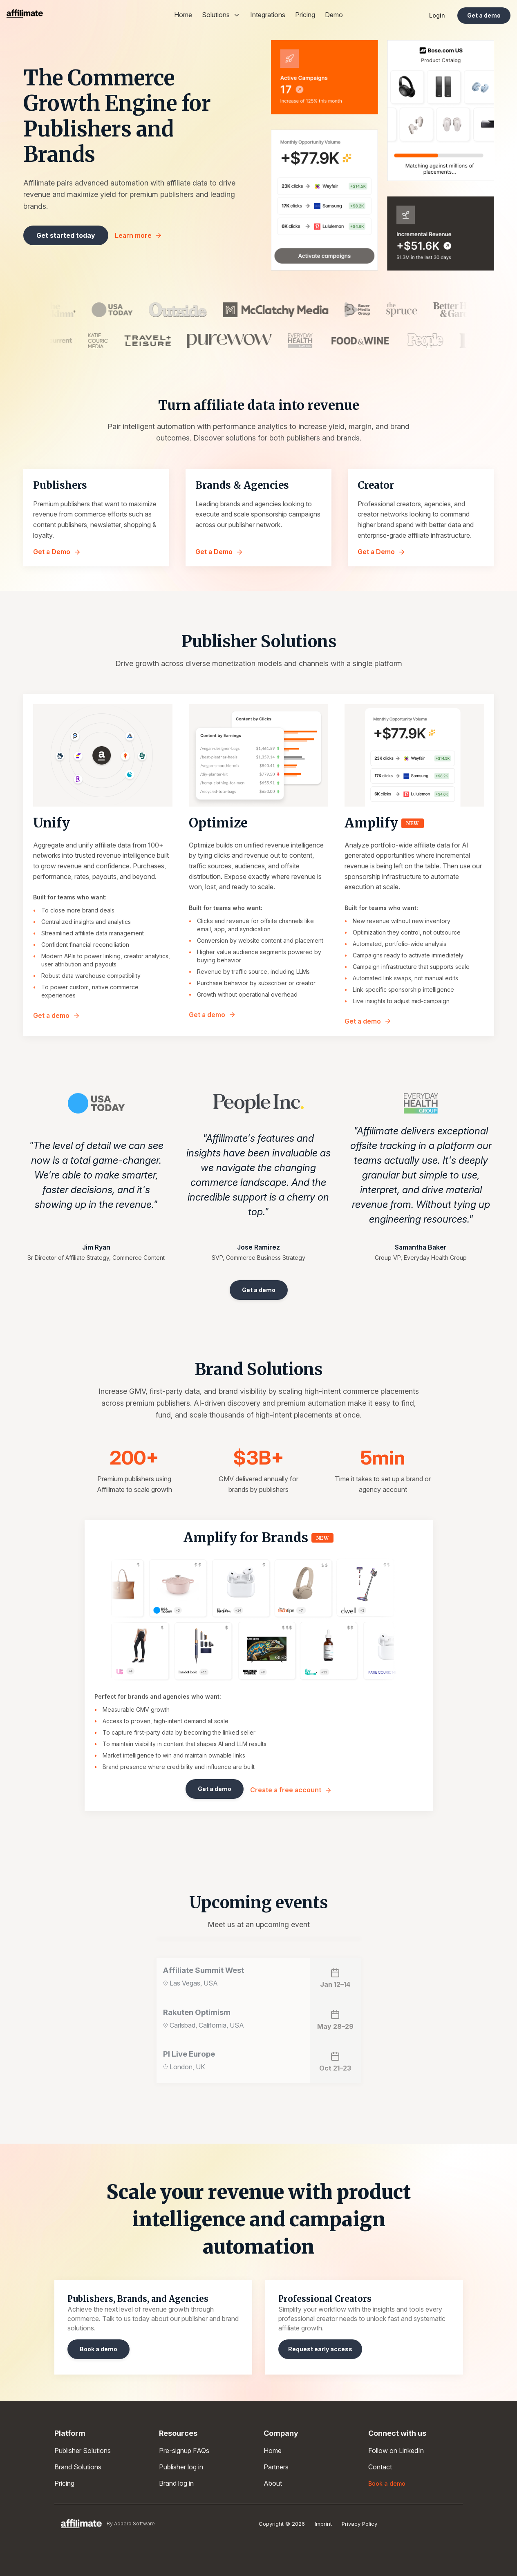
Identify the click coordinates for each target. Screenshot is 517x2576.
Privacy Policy (359, 2523)
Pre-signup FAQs (184, 2450)
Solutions (221, 15)
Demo (334, 15)
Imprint (323, 2523)
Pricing (305, 15)
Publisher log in (181, 2467)
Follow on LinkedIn (396, 2450)
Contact (380, 2467)
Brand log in (176, 2483)
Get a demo (56, 1015)
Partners (276, 2467)
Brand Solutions (77, 2467)
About (273, 2483)
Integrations (267, 15)
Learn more (138, 235)
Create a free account (291, 1790)
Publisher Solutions (82, 2450)
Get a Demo (57, 552)
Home (183, 15)
